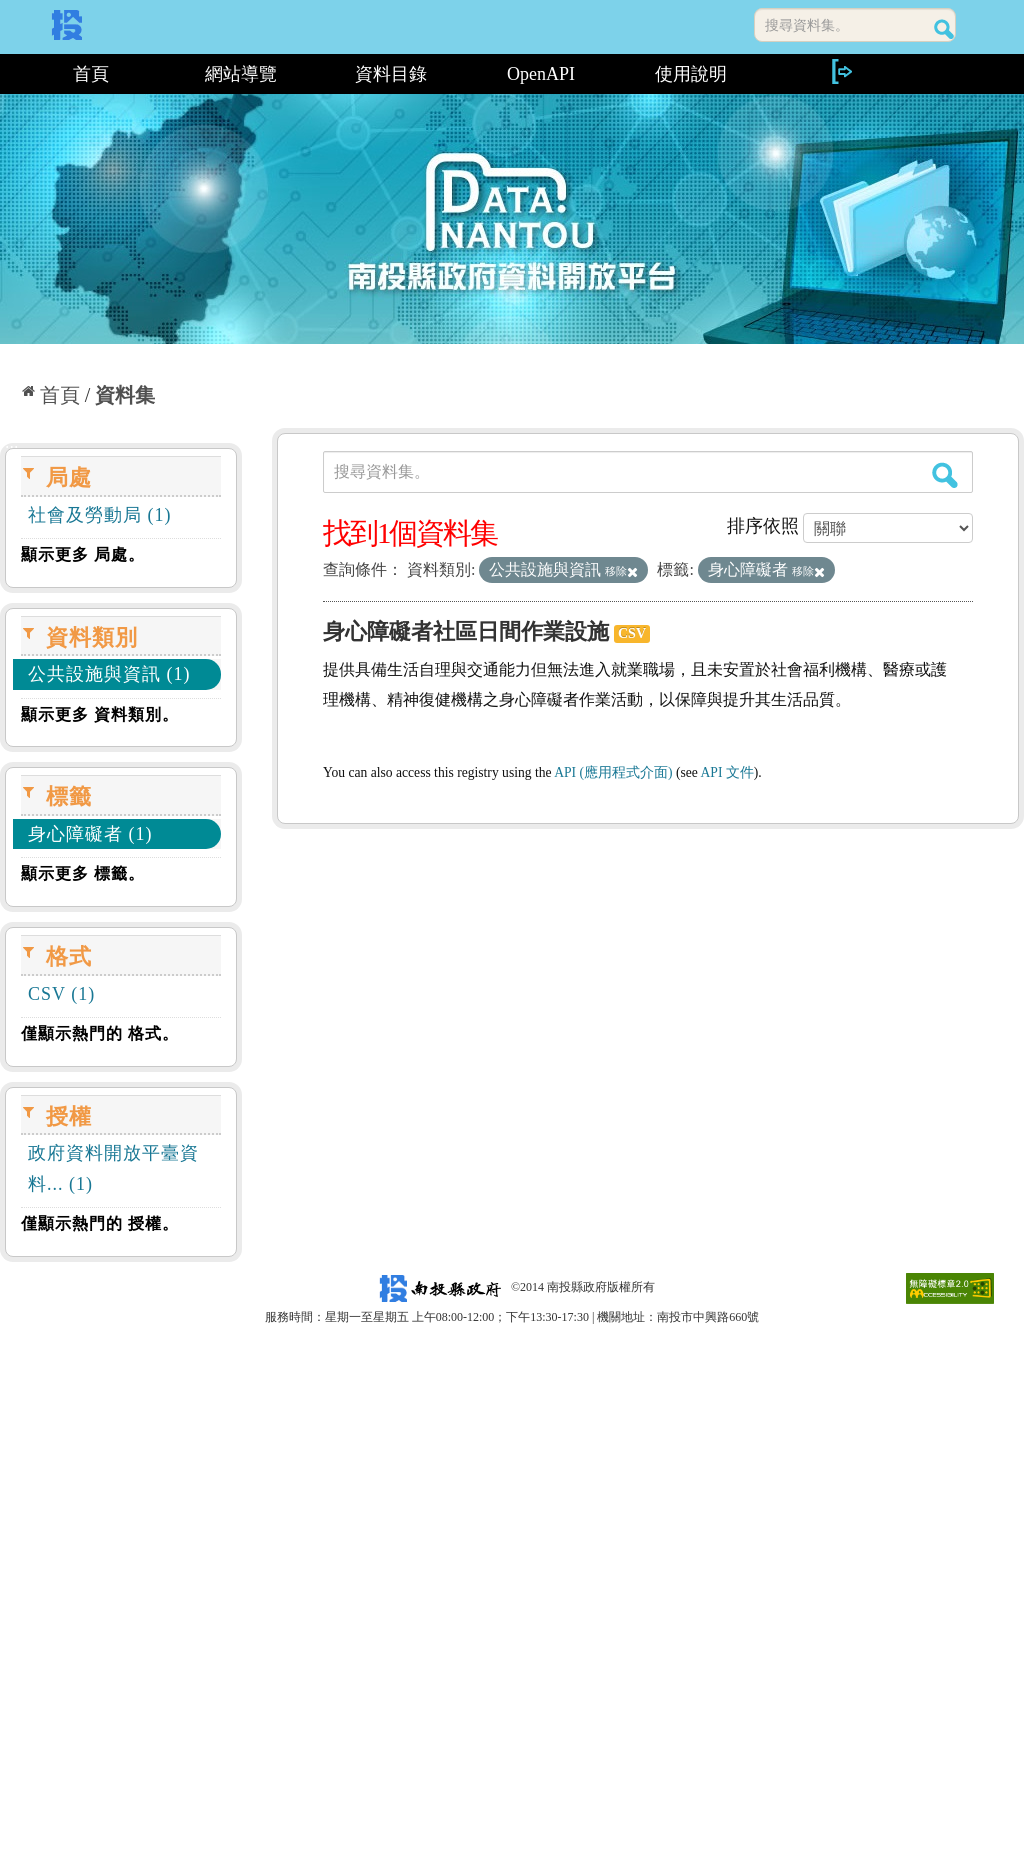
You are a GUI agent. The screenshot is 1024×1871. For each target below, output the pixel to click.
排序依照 (763, 526)
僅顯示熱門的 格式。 (100, 1033)
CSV (632, 633)
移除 (621, 571)
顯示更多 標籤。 (83, 873)
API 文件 (727, 772)
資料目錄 (391, 74)
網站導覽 (241, 74)
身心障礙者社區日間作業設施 (466, 631)
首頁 (91, 74)
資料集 (125, 395)
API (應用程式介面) (613, 772)
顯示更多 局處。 (83, 554)
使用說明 (691, 74)
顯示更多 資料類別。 (100, 714)
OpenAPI (541, 74)
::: (7, 74)
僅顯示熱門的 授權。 (100, 1223)
